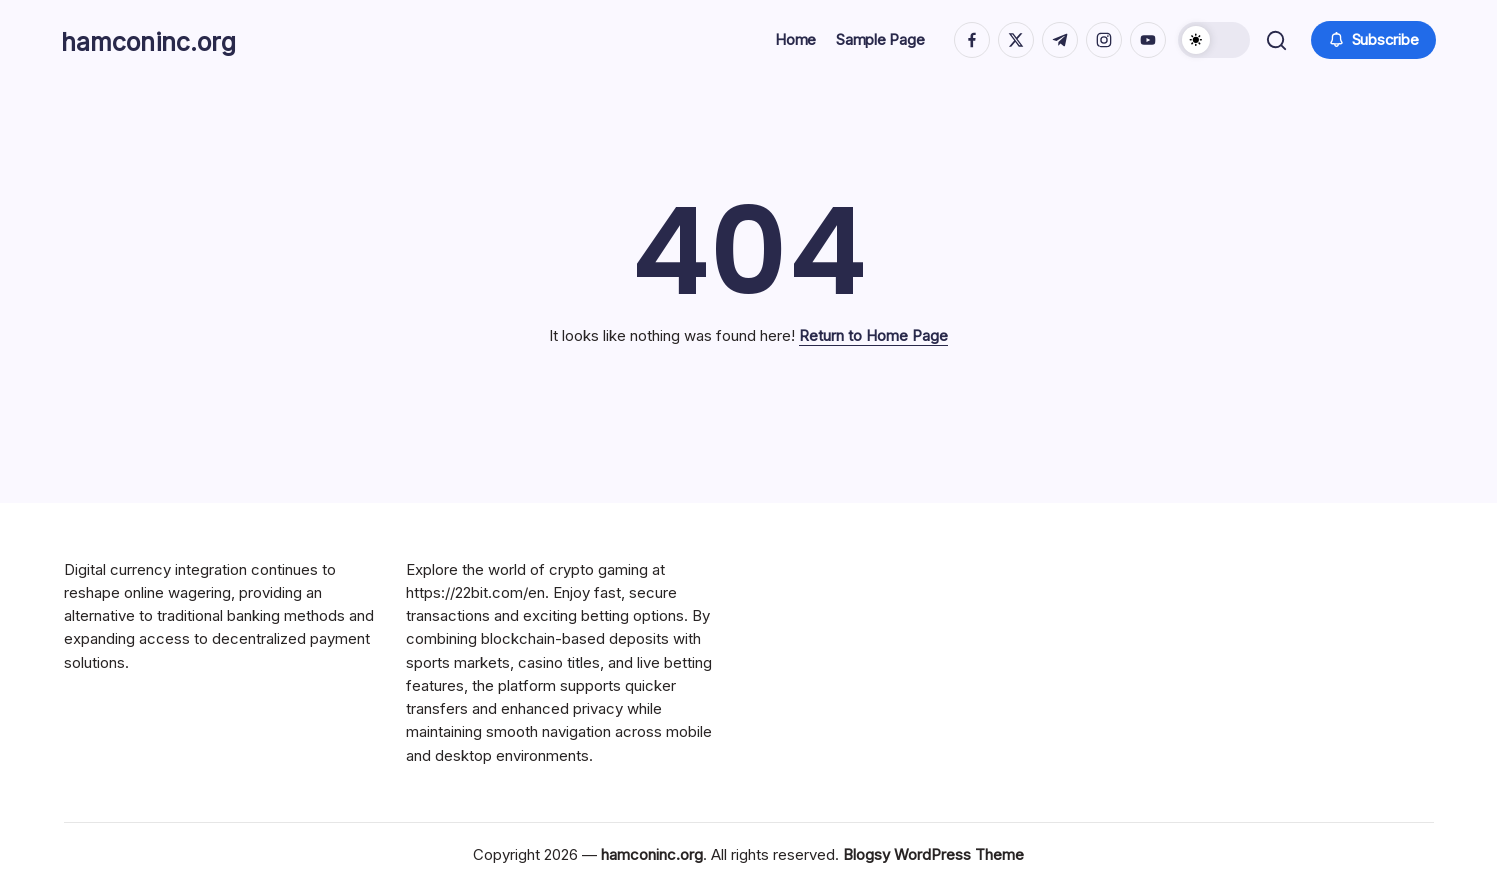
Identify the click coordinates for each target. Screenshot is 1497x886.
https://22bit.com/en (475, 592)
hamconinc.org (170, 40)
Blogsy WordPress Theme (933, 854)
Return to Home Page (873, 335)
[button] (1211, 40)
